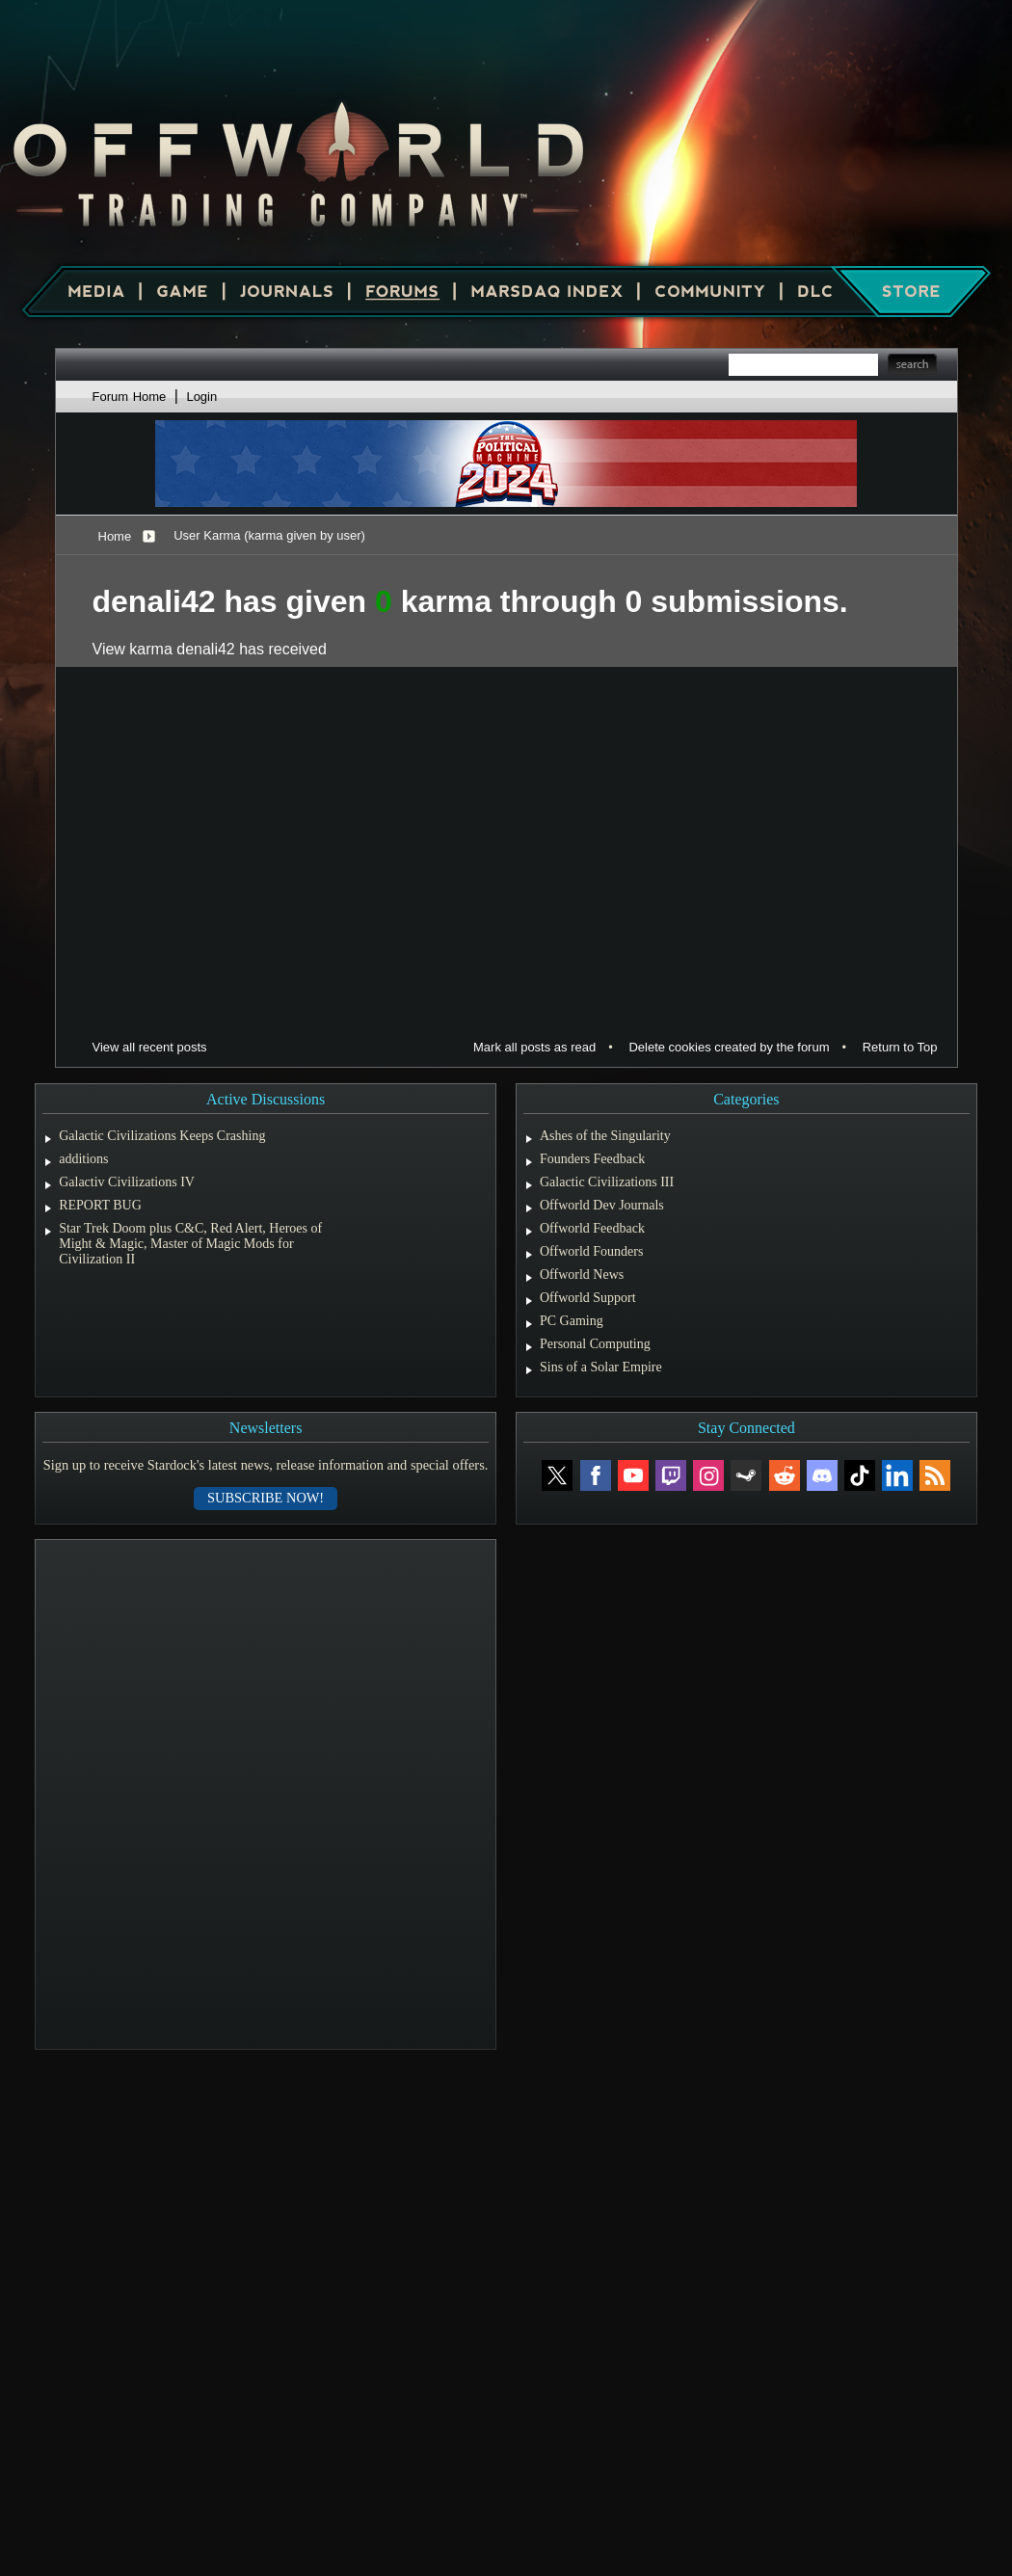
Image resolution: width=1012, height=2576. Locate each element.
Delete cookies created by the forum (728, 1047)
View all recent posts (150, 1047)
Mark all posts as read (534, 1047)
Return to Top (900, 1047)
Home (115, 536)
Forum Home (130, 396)
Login (201, 396)
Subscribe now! (265, 1497)
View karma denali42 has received (210, 649)
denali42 (154, 601)
